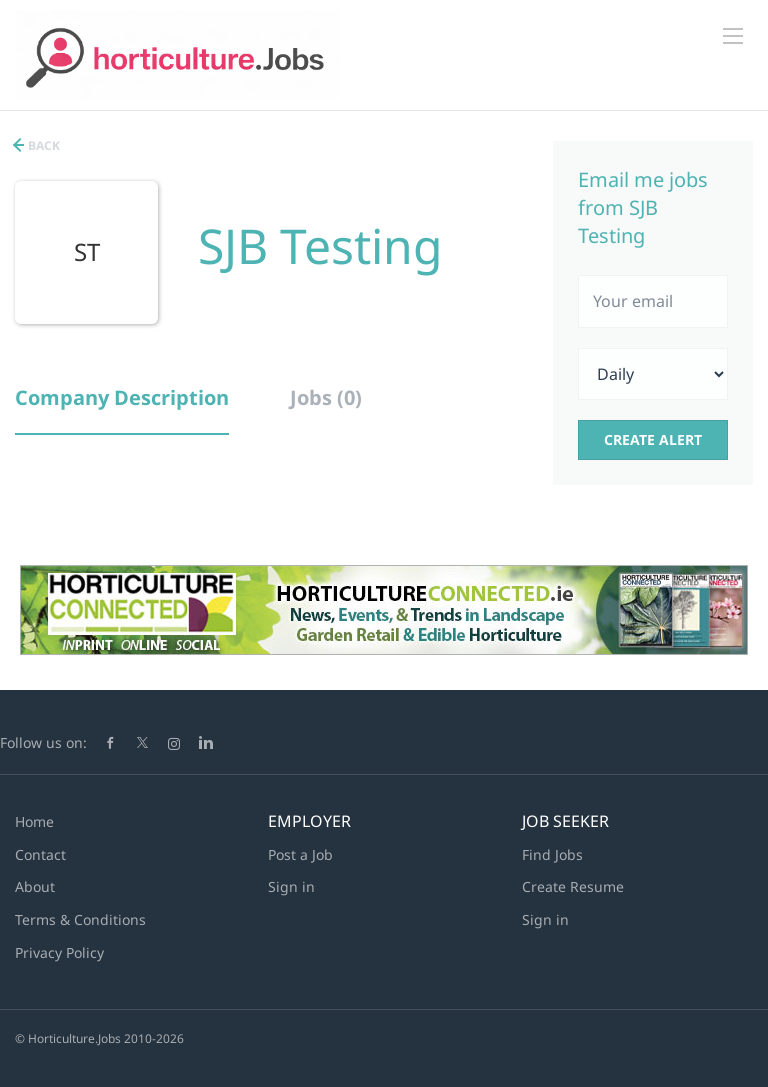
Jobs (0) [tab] (326, 397)
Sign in (291, 886)
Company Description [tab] (122, 397)
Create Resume (573, 886)
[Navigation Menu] (733, 36)
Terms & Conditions (80, 919)
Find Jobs (552, 854)
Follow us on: (43, 742)
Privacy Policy (59, 952)
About (35, 886)
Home (34, 821)
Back (42, 145)
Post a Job (300, 854)
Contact (40, 854)
